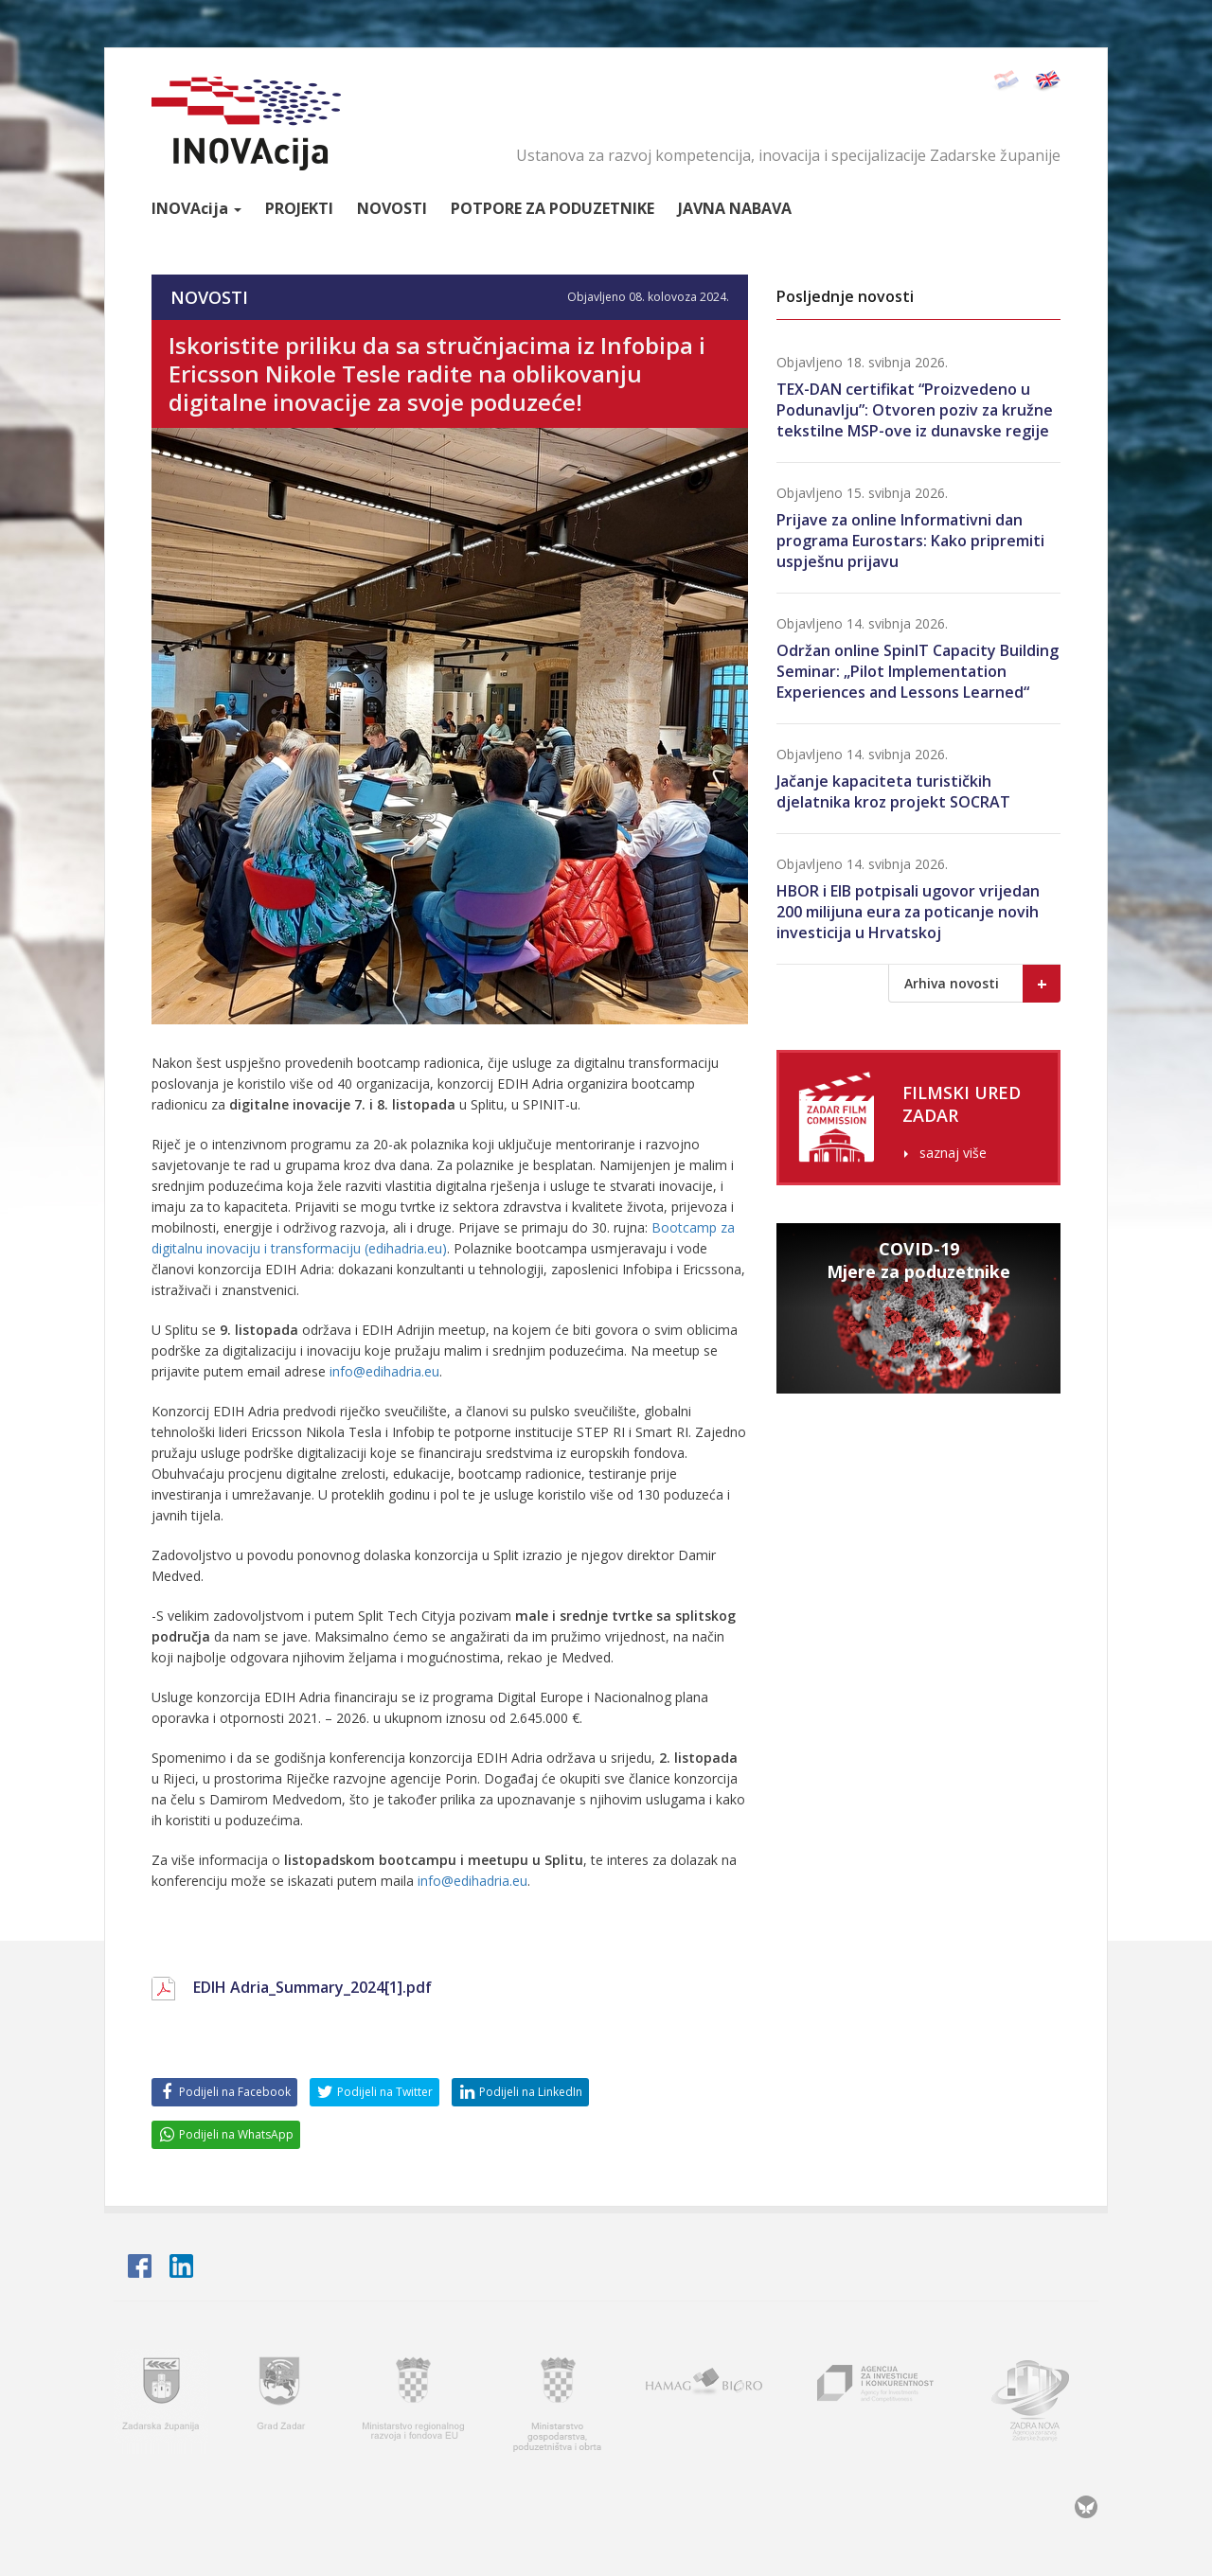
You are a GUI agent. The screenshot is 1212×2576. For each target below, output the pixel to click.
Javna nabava (735, 208)
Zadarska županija (161, 2401)
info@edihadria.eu (384, 1371)
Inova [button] (196, 208)
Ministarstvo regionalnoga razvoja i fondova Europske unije (415, 2401)
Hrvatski (1005, 81)
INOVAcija (246, 123)
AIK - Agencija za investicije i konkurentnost (876, 2401)
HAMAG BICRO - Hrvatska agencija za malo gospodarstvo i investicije (707, 2401)
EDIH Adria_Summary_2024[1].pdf (312, 1987)
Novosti (392, 208)
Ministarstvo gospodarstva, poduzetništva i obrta (557, 2401)
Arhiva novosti (982, 984)
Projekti (299, 208)
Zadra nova (1039, 2401)
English (1046, 81)
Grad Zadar (283, 2401)
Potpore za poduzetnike (552, 208)
